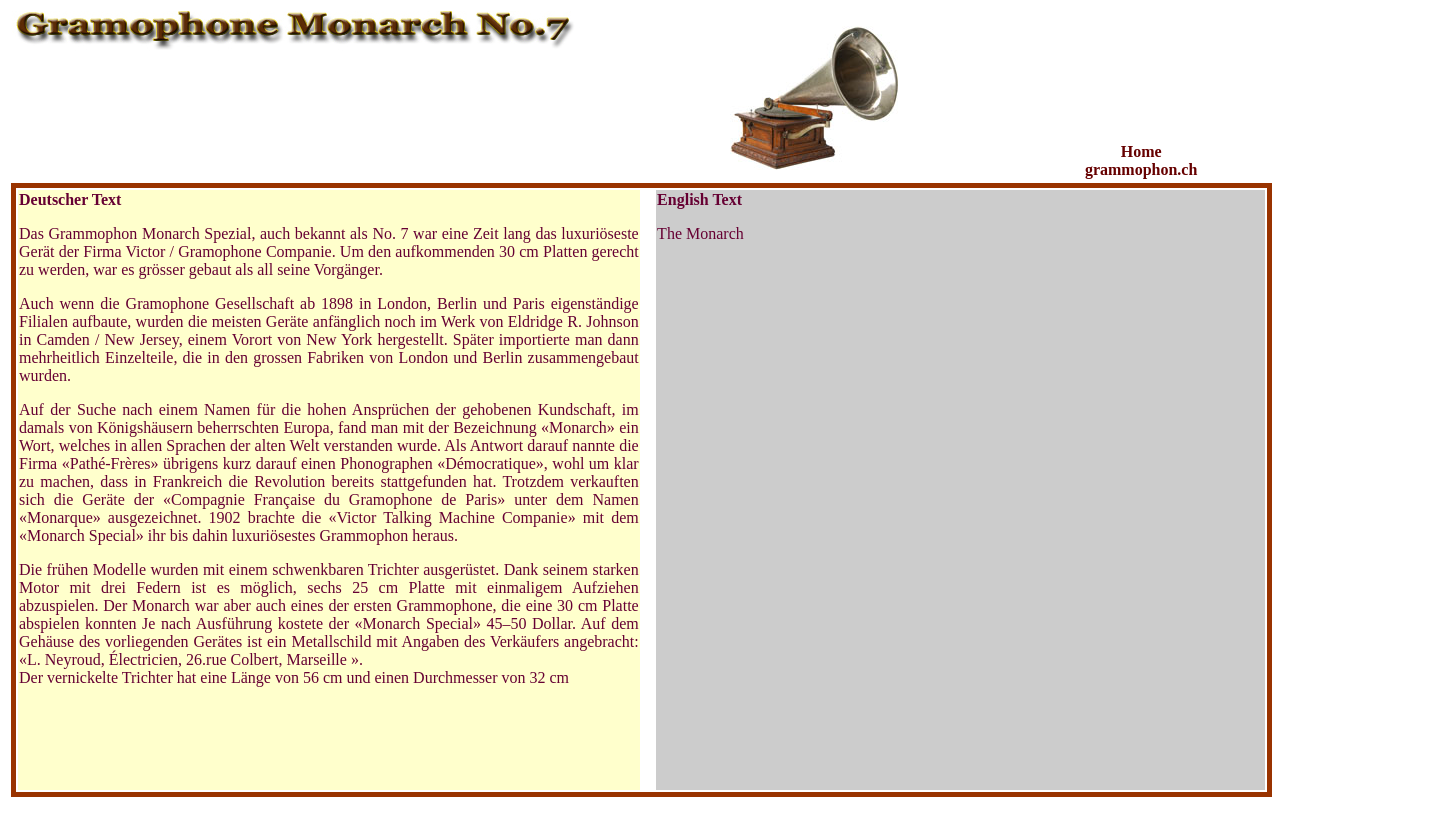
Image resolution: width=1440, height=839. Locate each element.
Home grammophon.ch (1141, 160)
